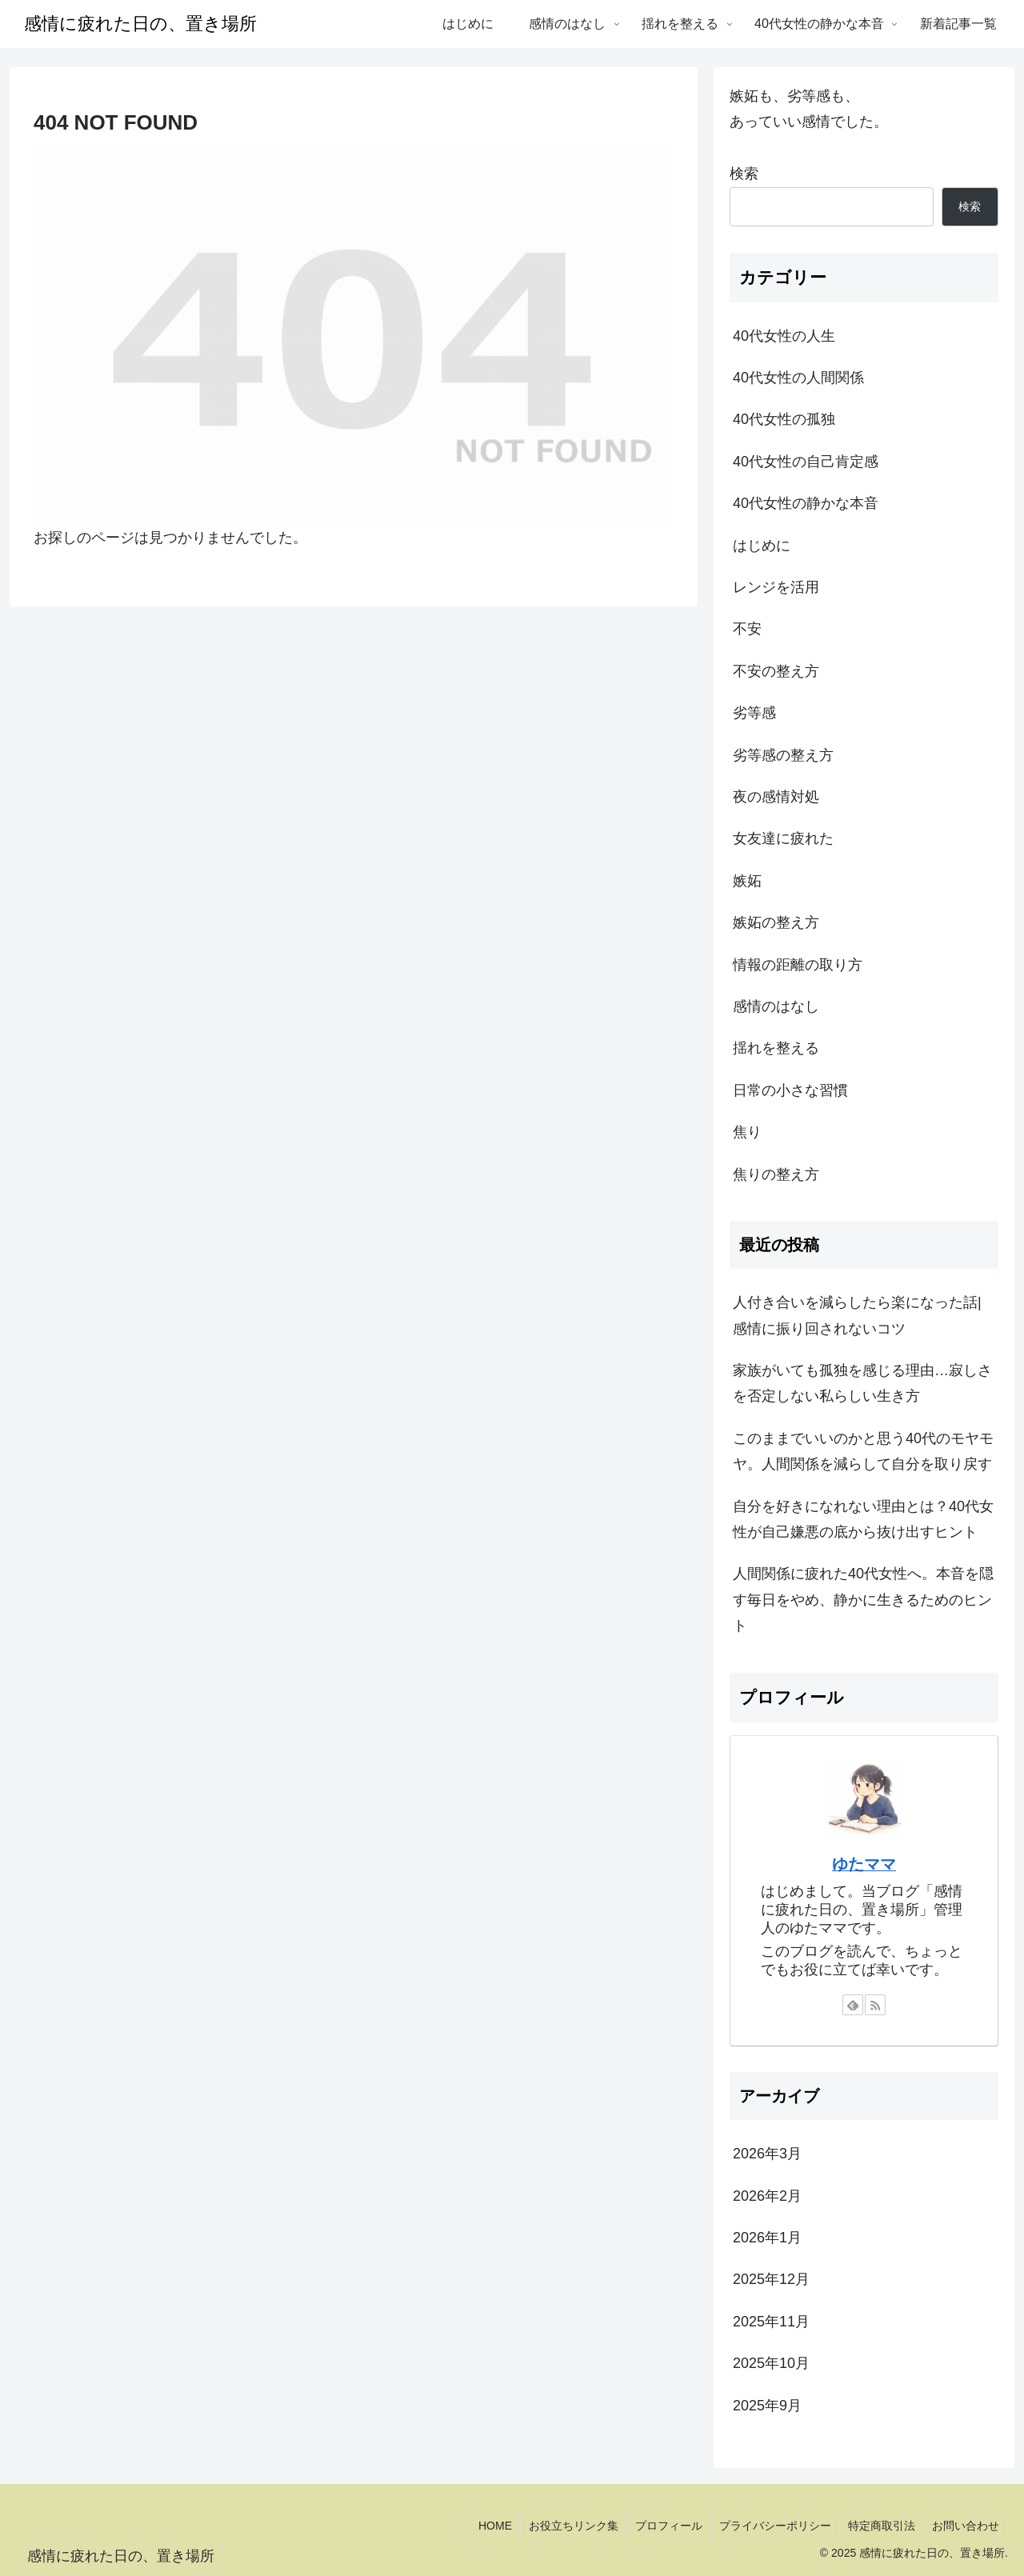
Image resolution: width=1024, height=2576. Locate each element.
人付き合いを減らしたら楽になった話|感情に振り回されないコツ (857, 1315)
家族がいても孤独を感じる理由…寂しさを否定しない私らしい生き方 (862, 1383)
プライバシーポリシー (775, 2525)
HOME (495, 2525)
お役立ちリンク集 (573, 2525)
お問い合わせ (965, 2525)
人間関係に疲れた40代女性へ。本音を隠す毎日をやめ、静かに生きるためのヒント (863, 1600)
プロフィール (668, 2525)
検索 (744, 174)
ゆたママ (864, 1864)
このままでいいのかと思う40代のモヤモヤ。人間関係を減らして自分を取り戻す (863, 1451)
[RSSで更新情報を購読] (875, 2004)
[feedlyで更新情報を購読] (852, 2004)
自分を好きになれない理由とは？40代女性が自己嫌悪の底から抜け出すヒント (863, 1519)
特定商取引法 (881, 2525)
